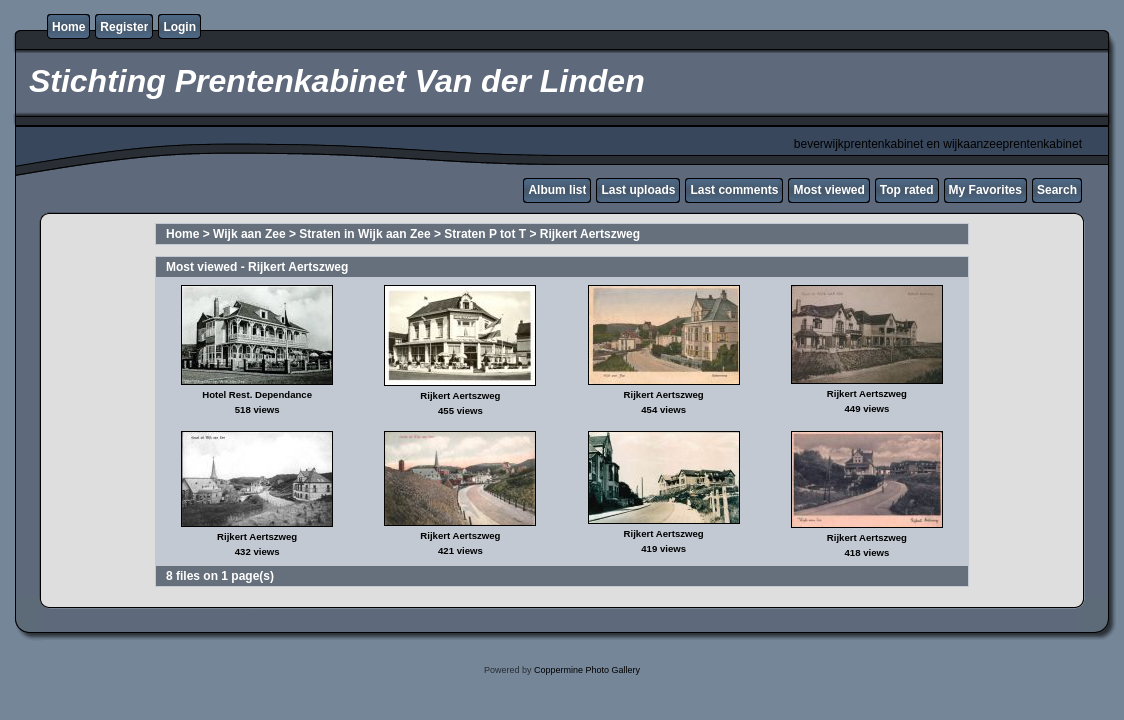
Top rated (907, 190)
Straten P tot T (485, 234)
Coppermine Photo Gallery (587, 670)
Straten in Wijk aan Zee (364, 234)
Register (124, 27)
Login (179, 27)
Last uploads (638, 190)
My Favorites (985, 190)
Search (1057, 190)
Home (68, 27)
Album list (557, 190)
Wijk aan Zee (249, 234)
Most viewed (828, 190)
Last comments (734, 190)
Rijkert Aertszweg (590, 234)
